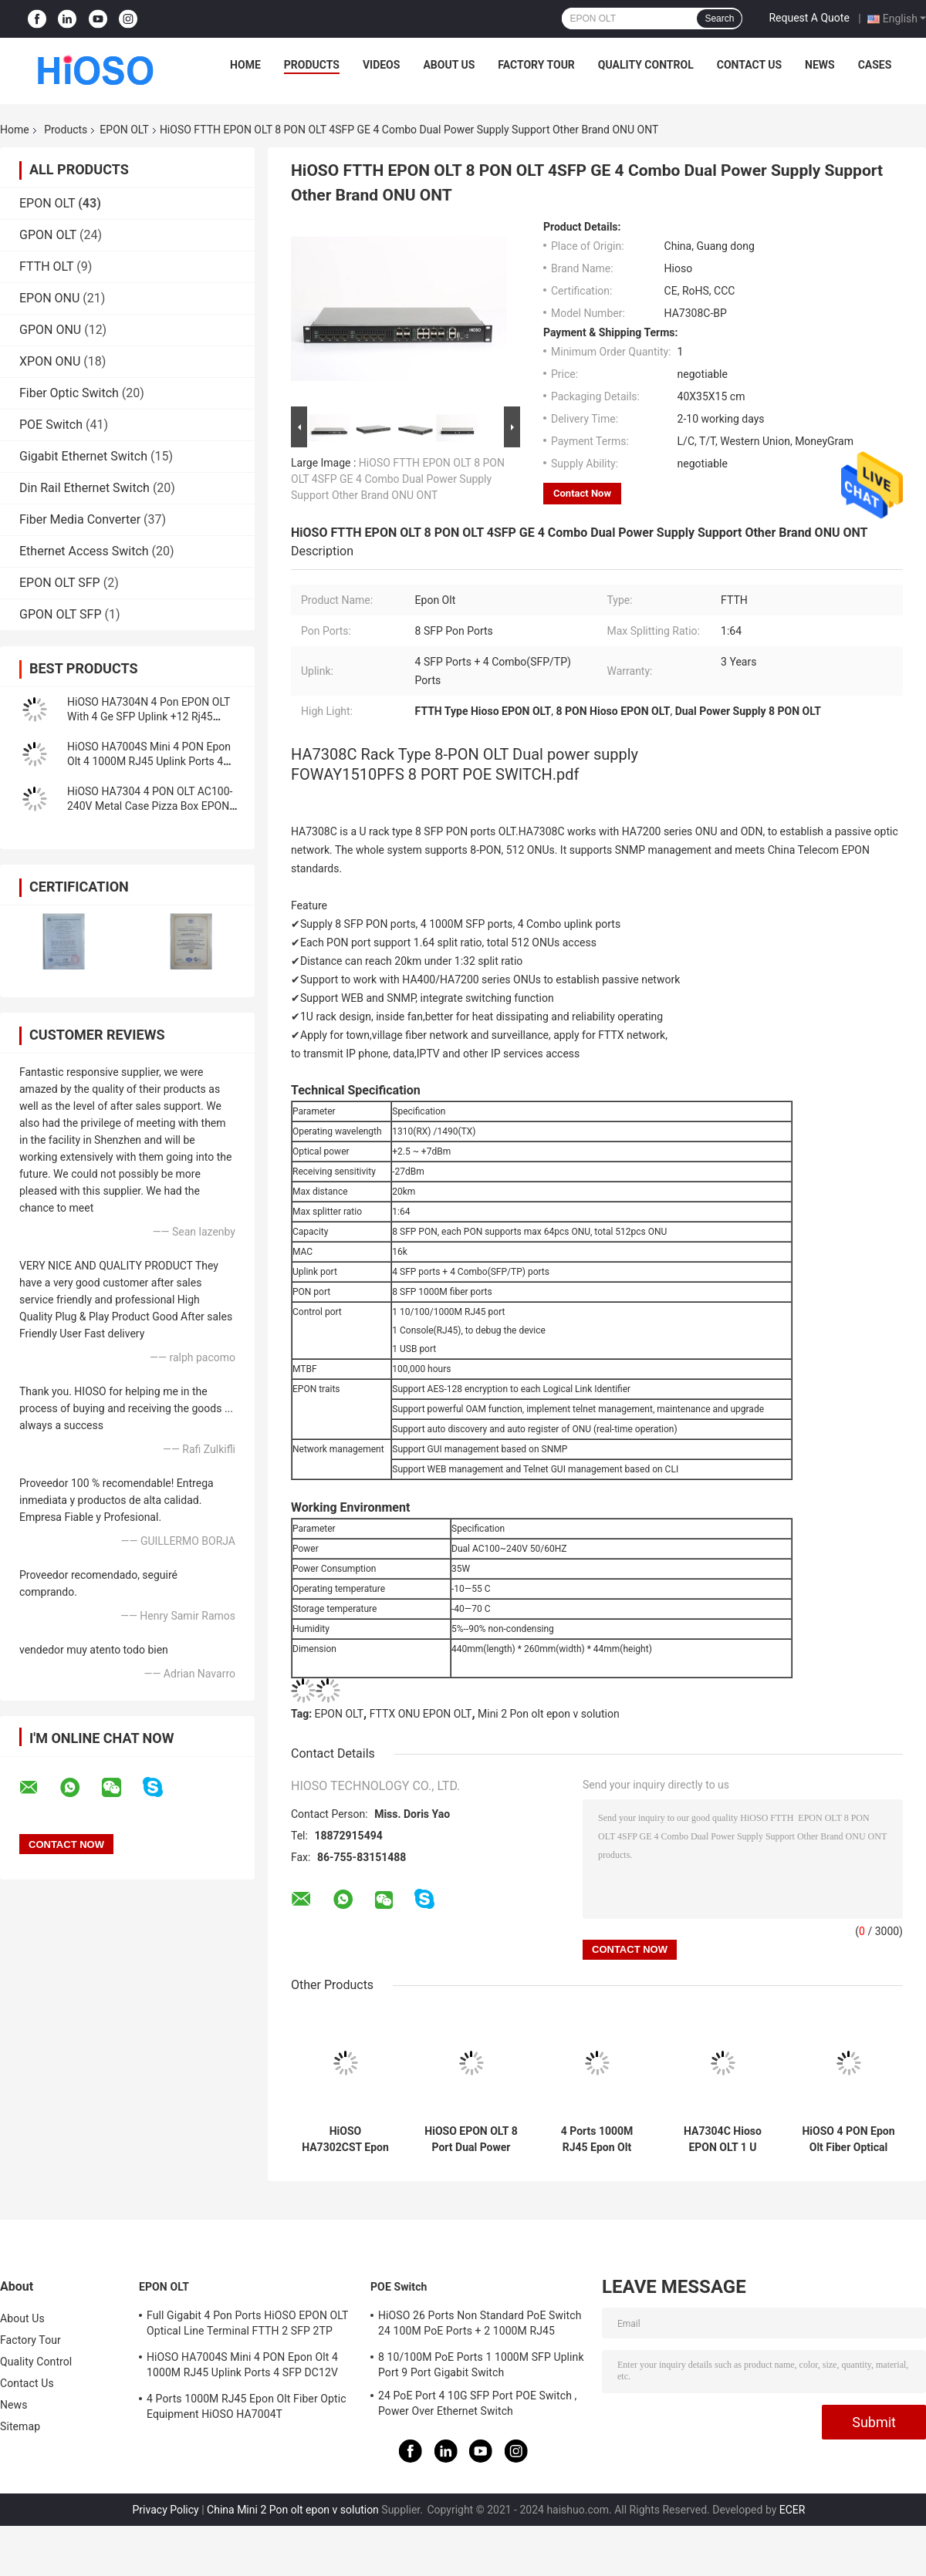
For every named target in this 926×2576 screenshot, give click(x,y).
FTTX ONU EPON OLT (421, 1714)
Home (245, 65)
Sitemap (20, 2426)
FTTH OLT (46, 266)
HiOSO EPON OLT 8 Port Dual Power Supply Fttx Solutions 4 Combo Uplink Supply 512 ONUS (470, 2139)
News (820, 65)
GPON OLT (47, 235)
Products (312, 65)
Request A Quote (809, 18)
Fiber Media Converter (79, 519)
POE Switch (51, 424)
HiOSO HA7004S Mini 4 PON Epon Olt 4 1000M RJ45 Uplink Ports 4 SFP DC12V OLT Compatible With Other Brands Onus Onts (245, 2367)
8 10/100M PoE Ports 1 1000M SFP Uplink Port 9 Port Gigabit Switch (481, 2365)
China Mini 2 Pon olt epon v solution (293, 2510)
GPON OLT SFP (60, 614)
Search (719, 18)
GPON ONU (50, 329)
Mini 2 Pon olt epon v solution (549, 1714)
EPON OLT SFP (59, 582)
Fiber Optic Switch (69, 393)
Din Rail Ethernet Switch (84, 487)
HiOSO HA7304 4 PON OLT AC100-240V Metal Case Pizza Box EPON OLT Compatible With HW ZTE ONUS (154, 806)
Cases (875, 65)
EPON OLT (124, 129)
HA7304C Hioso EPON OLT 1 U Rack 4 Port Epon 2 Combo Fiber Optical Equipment (723, 2139)
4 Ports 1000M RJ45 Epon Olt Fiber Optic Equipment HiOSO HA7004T (596, 2139)
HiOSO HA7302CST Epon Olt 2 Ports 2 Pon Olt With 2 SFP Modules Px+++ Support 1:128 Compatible (345, 2139)
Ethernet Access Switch (84, 551)
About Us (449, 65)
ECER (792, 2510)
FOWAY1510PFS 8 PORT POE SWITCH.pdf (435, 774)
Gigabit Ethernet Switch (83, 456)
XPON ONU (49, 361)
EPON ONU (49, 298)
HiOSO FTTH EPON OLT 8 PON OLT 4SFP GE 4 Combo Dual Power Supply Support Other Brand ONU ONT (398, 479)
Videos (381, 65)
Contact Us (749, 65)
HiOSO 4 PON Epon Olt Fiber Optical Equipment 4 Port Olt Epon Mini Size (848, 2139)
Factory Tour (536, 65)
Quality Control (646, 65)
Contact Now (582, 493)
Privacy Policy (166, 2510)
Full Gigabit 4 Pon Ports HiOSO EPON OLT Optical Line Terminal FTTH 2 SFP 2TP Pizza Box (247, 2325)
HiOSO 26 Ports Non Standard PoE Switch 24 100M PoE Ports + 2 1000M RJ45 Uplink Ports (479, 2325)
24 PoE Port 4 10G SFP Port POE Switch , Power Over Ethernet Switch (477, 2403)
